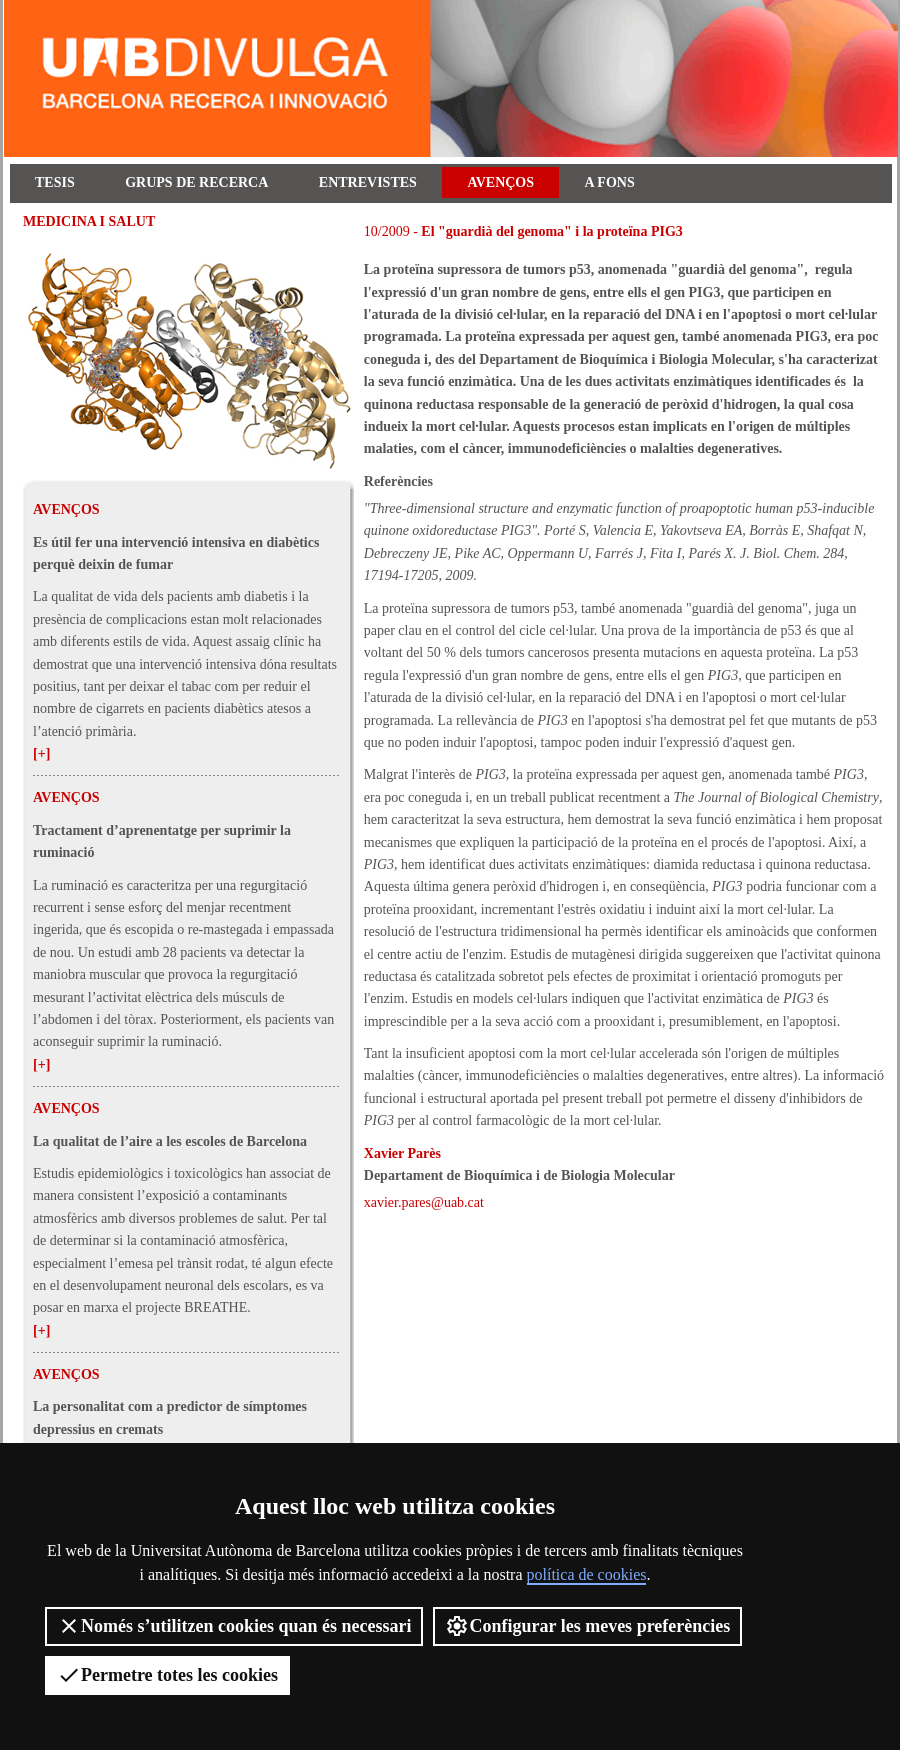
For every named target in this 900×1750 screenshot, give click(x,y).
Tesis (55, 182)
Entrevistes (368, 182)
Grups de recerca (196, 182)
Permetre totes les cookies (167, 1675)
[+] (41, 753)
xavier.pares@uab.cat (424, 1202)
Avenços (500, 182)
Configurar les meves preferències (587, 1626)
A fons (610, 182)
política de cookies (587, 1574)
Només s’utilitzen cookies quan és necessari (234, 1626)
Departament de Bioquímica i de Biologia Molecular (519, 1175)
